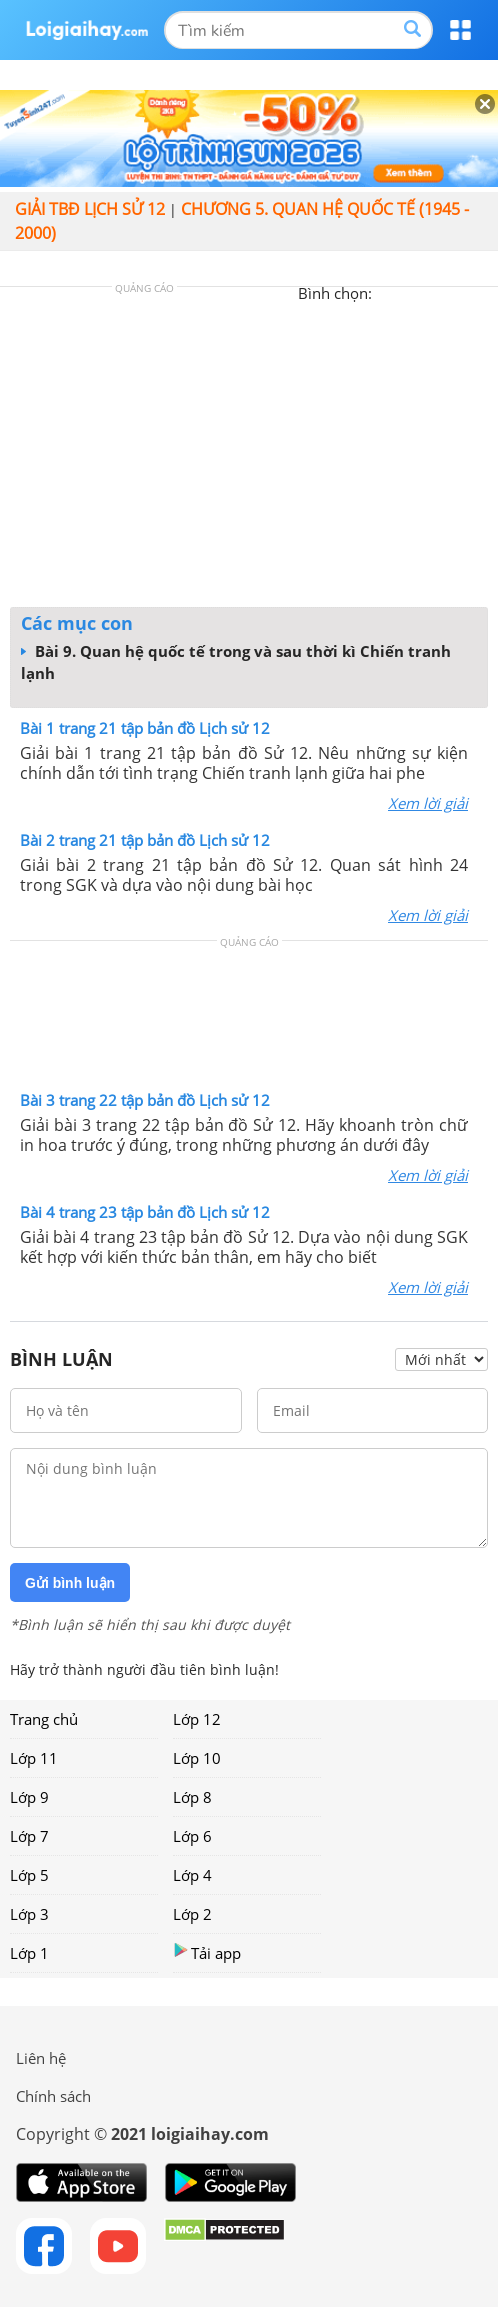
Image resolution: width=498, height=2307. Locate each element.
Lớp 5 (29, 1875)
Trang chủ (44, 1719)
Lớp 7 (29, 1836)
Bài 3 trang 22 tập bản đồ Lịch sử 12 (145, 1100)
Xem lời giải (428, 803)
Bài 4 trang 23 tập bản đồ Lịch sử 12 (145, 1212)
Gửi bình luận (70, 1583)
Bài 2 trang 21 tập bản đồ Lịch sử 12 (145, 840)
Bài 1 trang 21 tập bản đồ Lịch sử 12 (145, 728)
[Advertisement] (249, 452)
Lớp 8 (192, 1797)
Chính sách (53, 2096)
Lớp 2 (192, 1914)
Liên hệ (41, 2058)
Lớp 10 (197, 1758)
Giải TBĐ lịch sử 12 (90, 209)
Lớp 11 (34, 1758)
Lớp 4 (192, 1875)
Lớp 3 (29, 1914)
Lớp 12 (197, 1719)
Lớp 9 (29, 1797)
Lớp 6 (192, 1836)
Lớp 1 (29, 1953)
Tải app (207, 1952)
